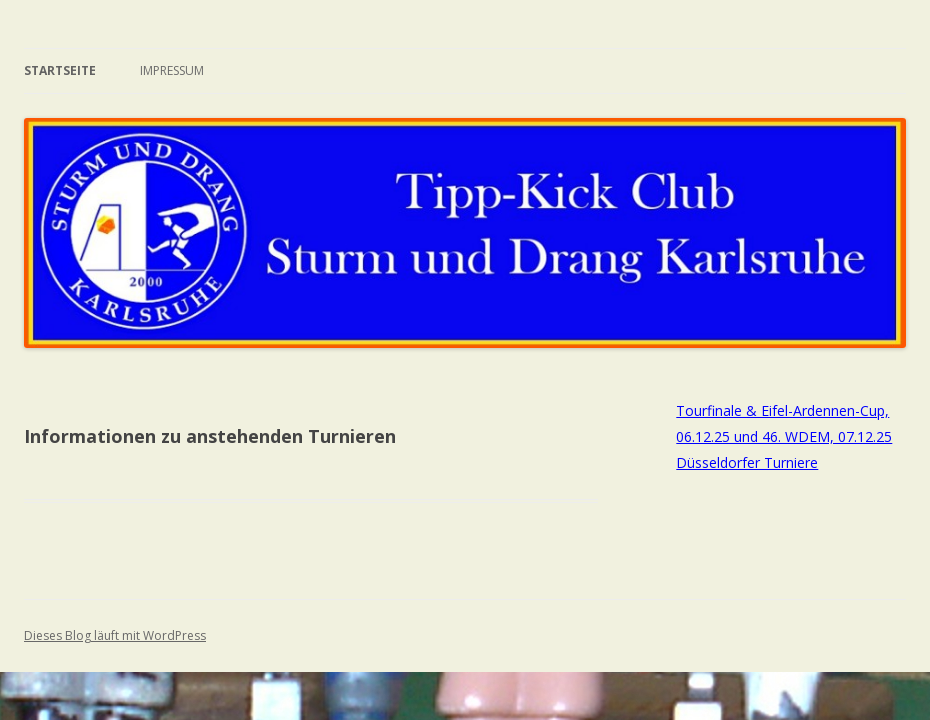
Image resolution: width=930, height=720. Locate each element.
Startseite (60, 70)
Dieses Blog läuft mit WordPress (115, 635)
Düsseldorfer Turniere (747, 462)
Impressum (172, 70)
